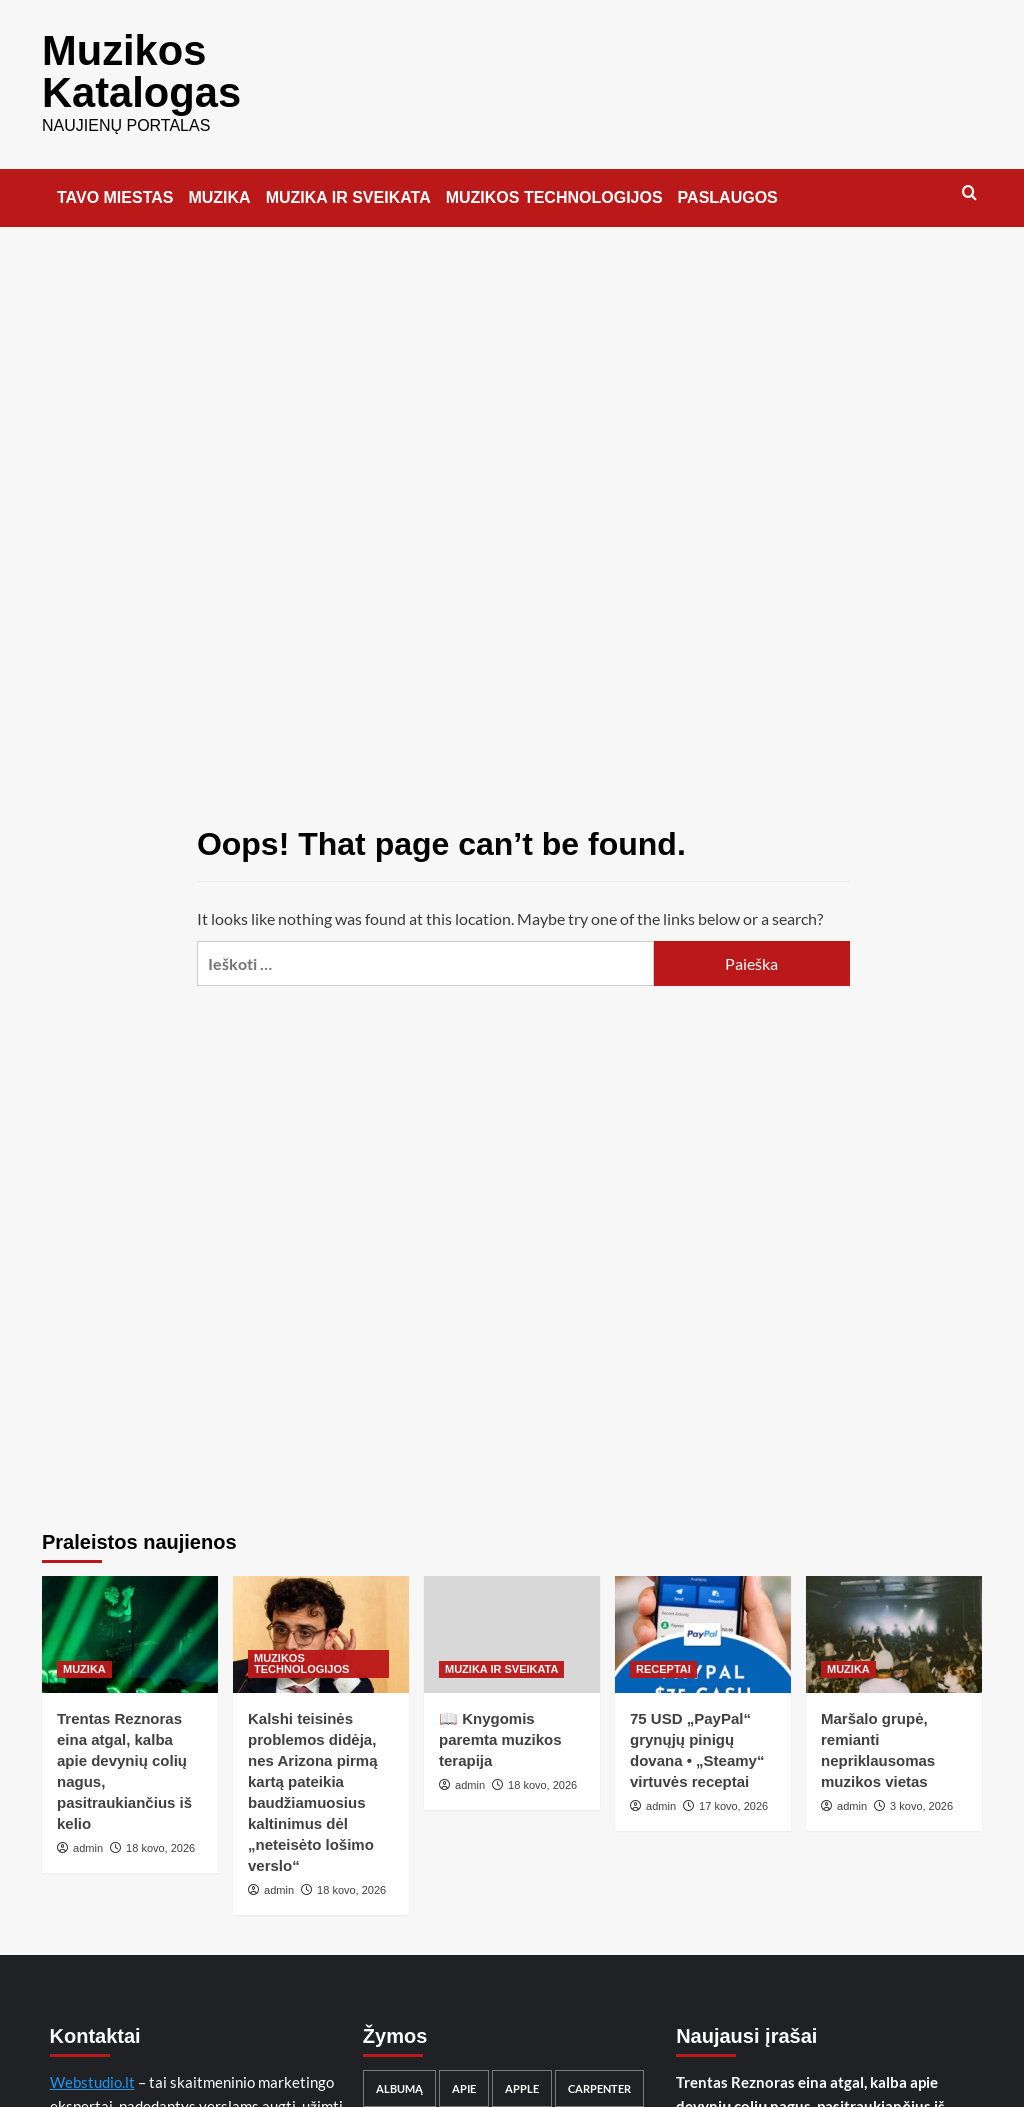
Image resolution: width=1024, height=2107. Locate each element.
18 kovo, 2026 (160, 1835)
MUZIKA (219, 184)
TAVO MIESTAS (115, 184)
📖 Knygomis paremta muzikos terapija (500, 1726)
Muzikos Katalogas (125, 65)
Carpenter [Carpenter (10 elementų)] (599, 2075)
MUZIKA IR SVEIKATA (348, 184)
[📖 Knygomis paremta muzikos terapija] (512, 1621)
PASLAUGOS (728, 184)
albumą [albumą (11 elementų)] (399, 2075)
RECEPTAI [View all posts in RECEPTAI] (663, 1656)
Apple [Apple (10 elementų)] (522, 2075)
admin (88, 1835)
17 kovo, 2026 (733, 1793)
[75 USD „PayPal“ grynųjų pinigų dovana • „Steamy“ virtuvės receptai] (703, 1621)
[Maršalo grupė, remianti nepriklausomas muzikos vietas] (894, 1621)
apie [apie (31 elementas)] (464, 2075)
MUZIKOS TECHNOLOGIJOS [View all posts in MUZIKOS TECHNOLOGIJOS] (301, 1650)
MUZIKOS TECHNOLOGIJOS (554, 184)
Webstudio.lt (92, 2069)
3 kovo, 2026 (921, 1793)
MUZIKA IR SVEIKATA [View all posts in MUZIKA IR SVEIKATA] (501, 1656)
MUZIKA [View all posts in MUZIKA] (84, 1656)
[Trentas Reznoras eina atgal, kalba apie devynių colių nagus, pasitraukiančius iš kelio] (130, 1621)
